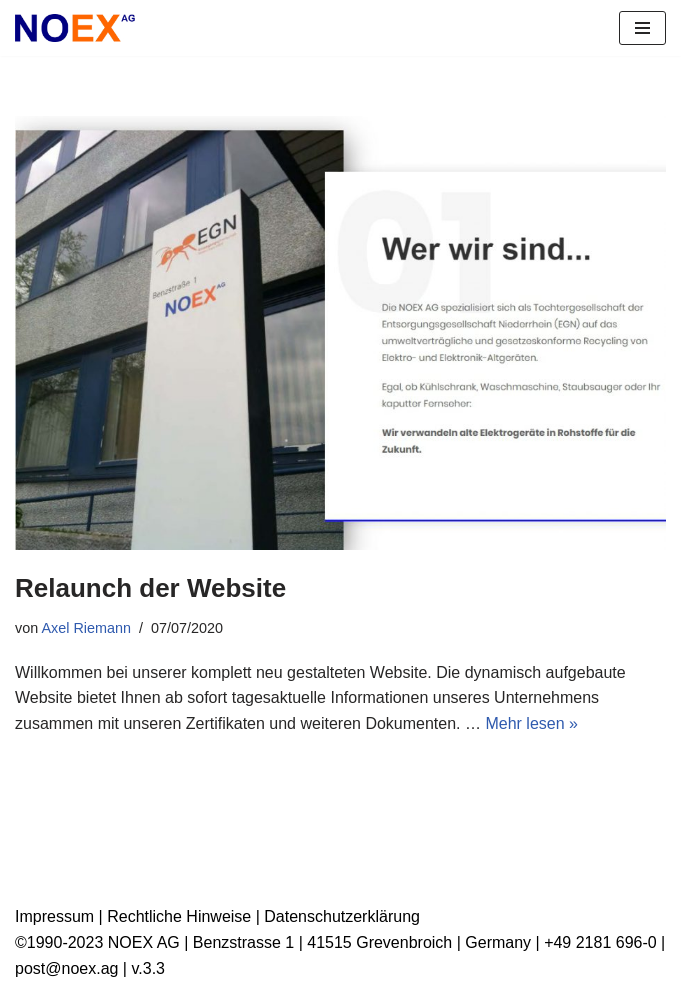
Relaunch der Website (150, 588)
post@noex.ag (66, 968)
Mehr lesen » (531, 723)
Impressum (54, 916)
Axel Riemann (86, 628)
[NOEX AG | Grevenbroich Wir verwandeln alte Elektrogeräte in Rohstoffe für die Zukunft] (75, 28)
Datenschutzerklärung (342, 916)
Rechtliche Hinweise (179, 916)
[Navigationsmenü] (642, 28)
